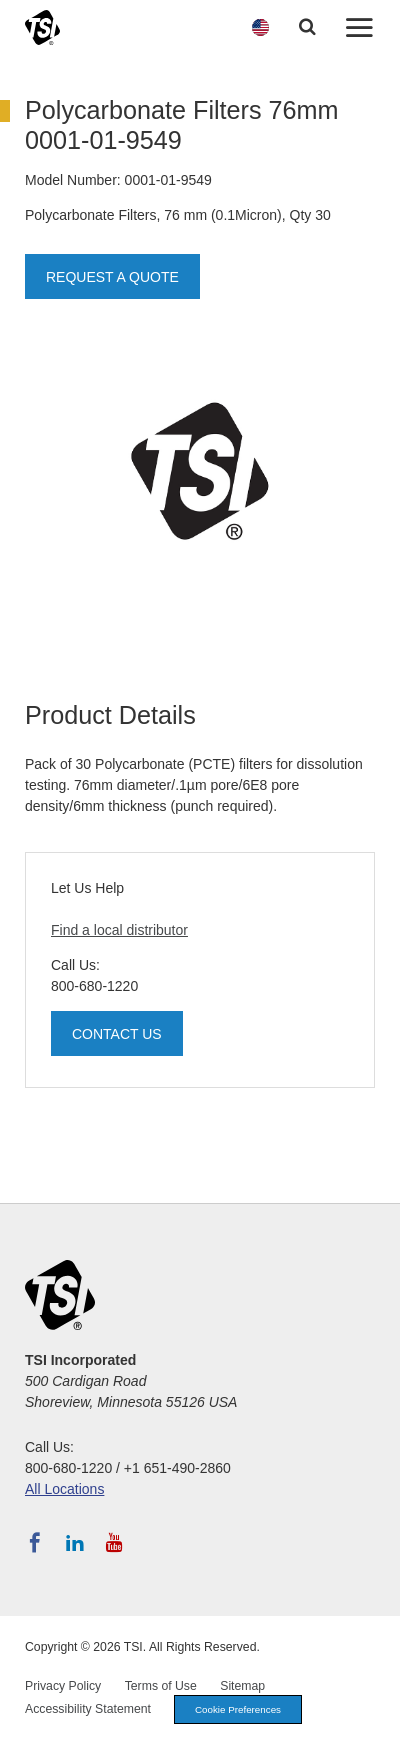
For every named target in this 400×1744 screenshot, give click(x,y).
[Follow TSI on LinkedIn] (75, 1543)
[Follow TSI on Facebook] (35, 1543)
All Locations (64, 1489)
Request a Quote (112, 277)
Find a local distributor (119, 930)
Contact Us (117, 1034)
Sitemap (242, 1686)
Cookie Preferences (238, 1709)
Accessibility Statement (88, 1709)
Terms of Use (161, 1686)
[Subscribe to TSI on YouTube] (114, 1543)
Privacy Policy (63, 1686)
